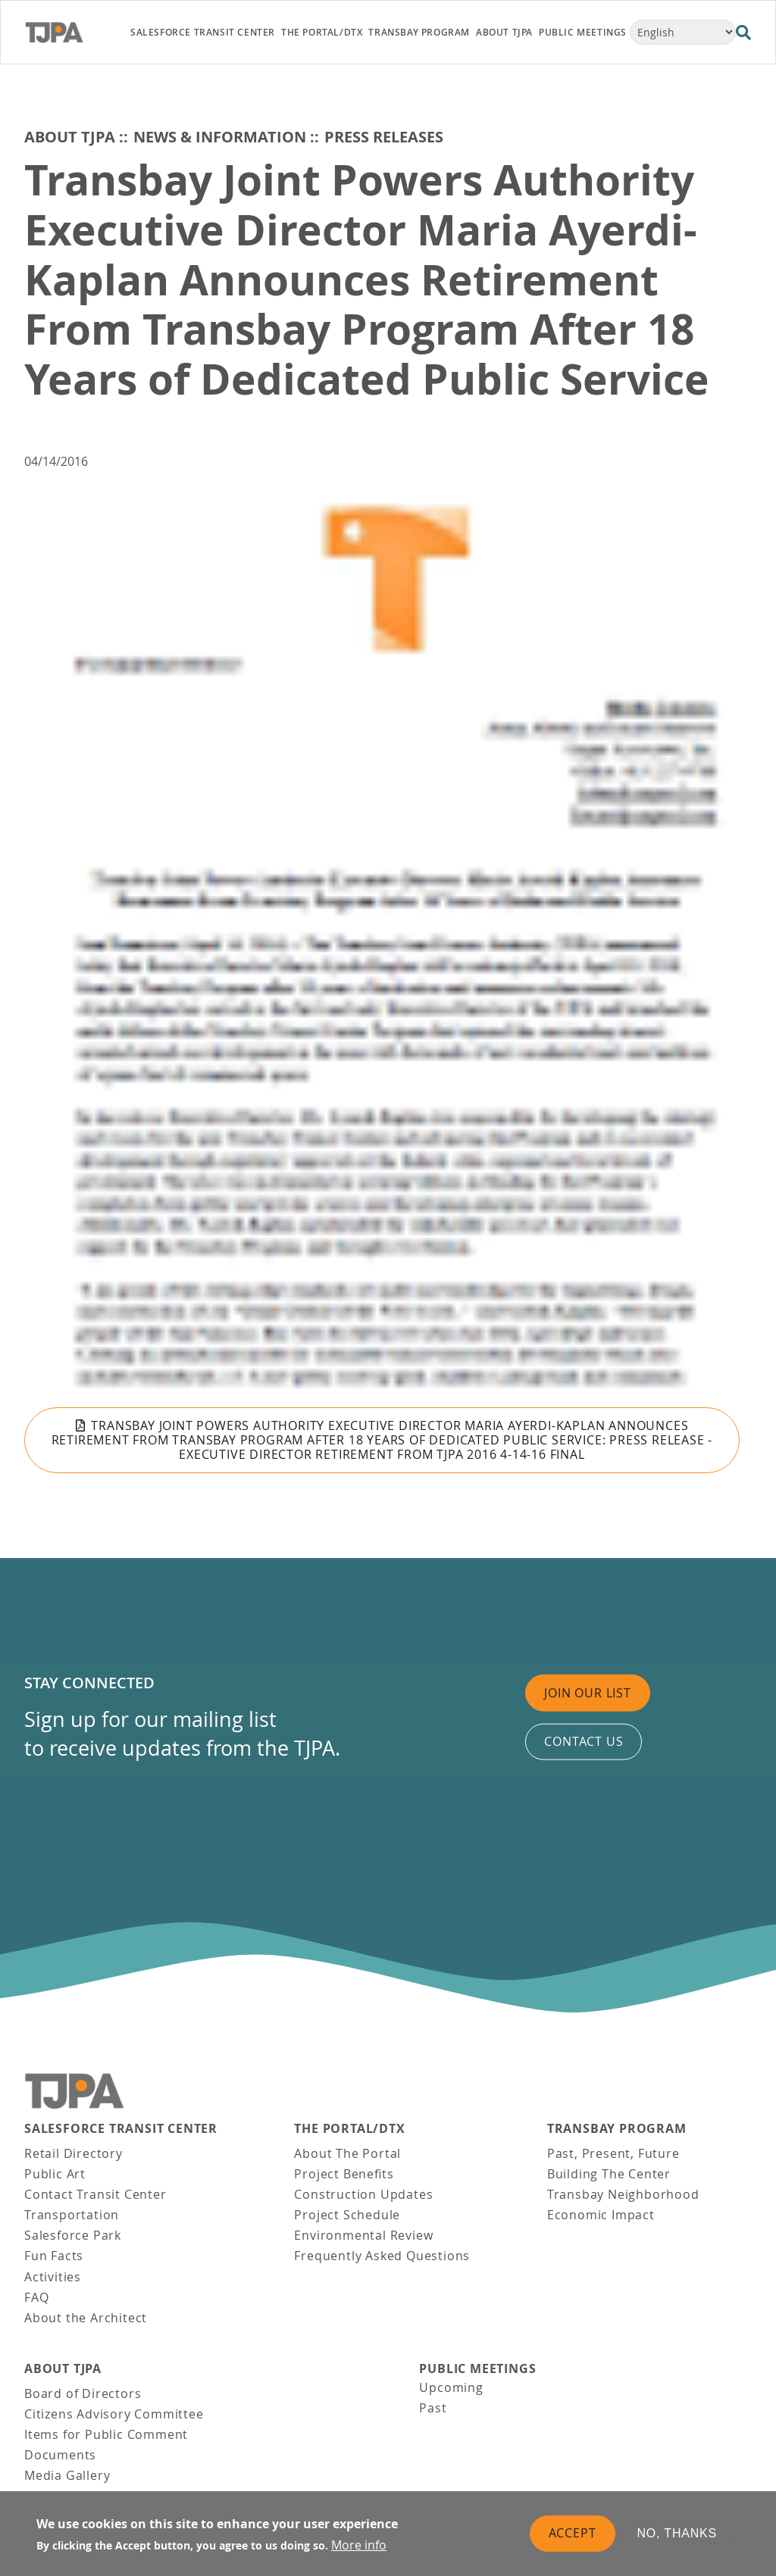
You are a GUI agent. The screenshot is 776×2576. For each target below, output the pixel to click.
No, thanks (677, 2533)
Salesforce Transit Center (120, 2129)
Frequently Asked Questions (382, 2255)
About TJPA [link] (504, 32)
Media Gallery (67, 2475)
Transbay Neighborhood (623, 2194)
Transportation (71, 2214)
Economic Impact (601, 2214)
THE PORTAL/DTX (349, 2129)
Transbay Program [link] (419, 32)
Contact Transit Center (95, 2194)
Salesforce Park (72, 2235)
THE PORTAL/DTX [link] (321, 32)
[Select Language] (683, 32)
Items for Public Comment (106, 2434)
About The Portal (347, 2153)
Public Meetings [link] (583, 32)
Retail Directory (73, 2153)
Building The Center (609, 2173)
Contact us (583, 1741)
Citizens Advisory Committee (114, 2414)
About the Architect (85, 2317)
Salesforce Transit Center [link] (202, 32)
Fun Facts (53, 2255)
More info (358, 2545)
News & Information (219, 136)
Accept (572, 2532)
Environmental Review (363, 2235)
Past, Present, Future (613, 2153)
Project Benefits (343, 2173)
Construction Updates (363, 2194)
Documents (60, 2454)
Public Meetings (477, 2369)
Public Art (55, 2173)
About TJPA (69, 136)
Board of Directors (82, 2393)
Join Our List (587, 1693)
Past (432, 2408)
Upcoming (451, 2387)
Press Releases (383, 136)
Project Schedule (347, 2214)
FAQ (36, 2297)
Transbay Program (617, 2129)
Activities (52, 2276)
